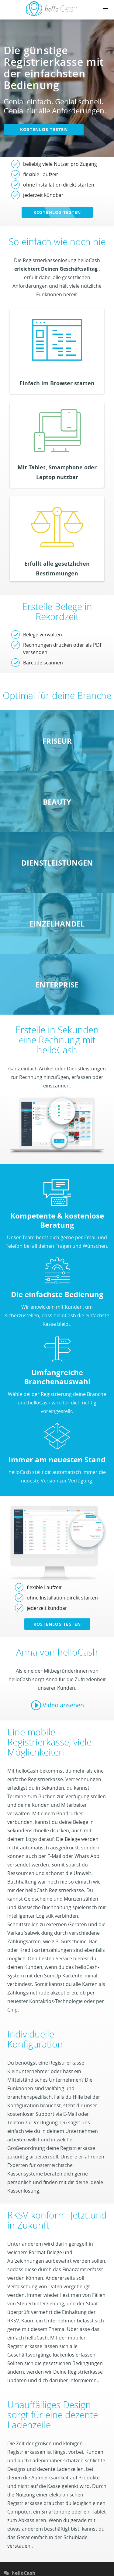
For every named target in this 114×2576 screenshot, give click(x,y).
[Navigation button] (105, 8)
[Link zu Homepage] (52, 14)
